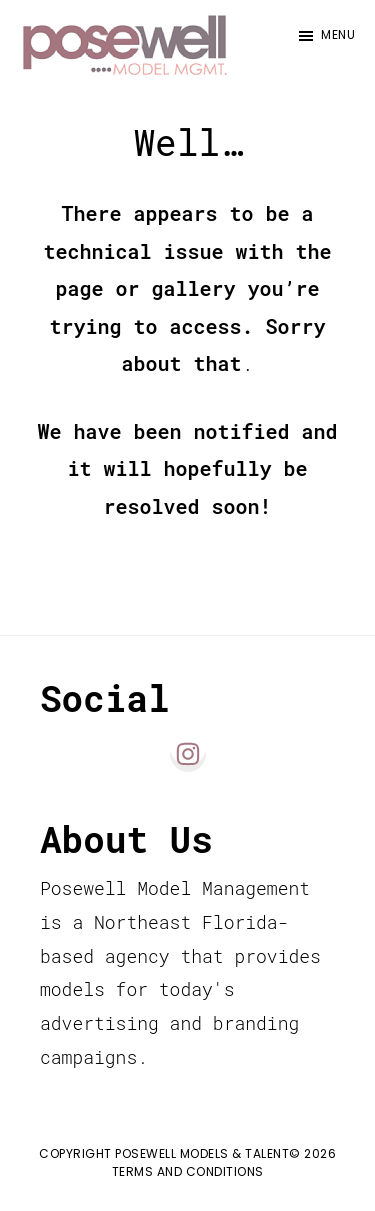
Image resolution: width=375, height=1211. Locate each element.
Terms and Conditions (188, 1171)
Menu (338, 34)
